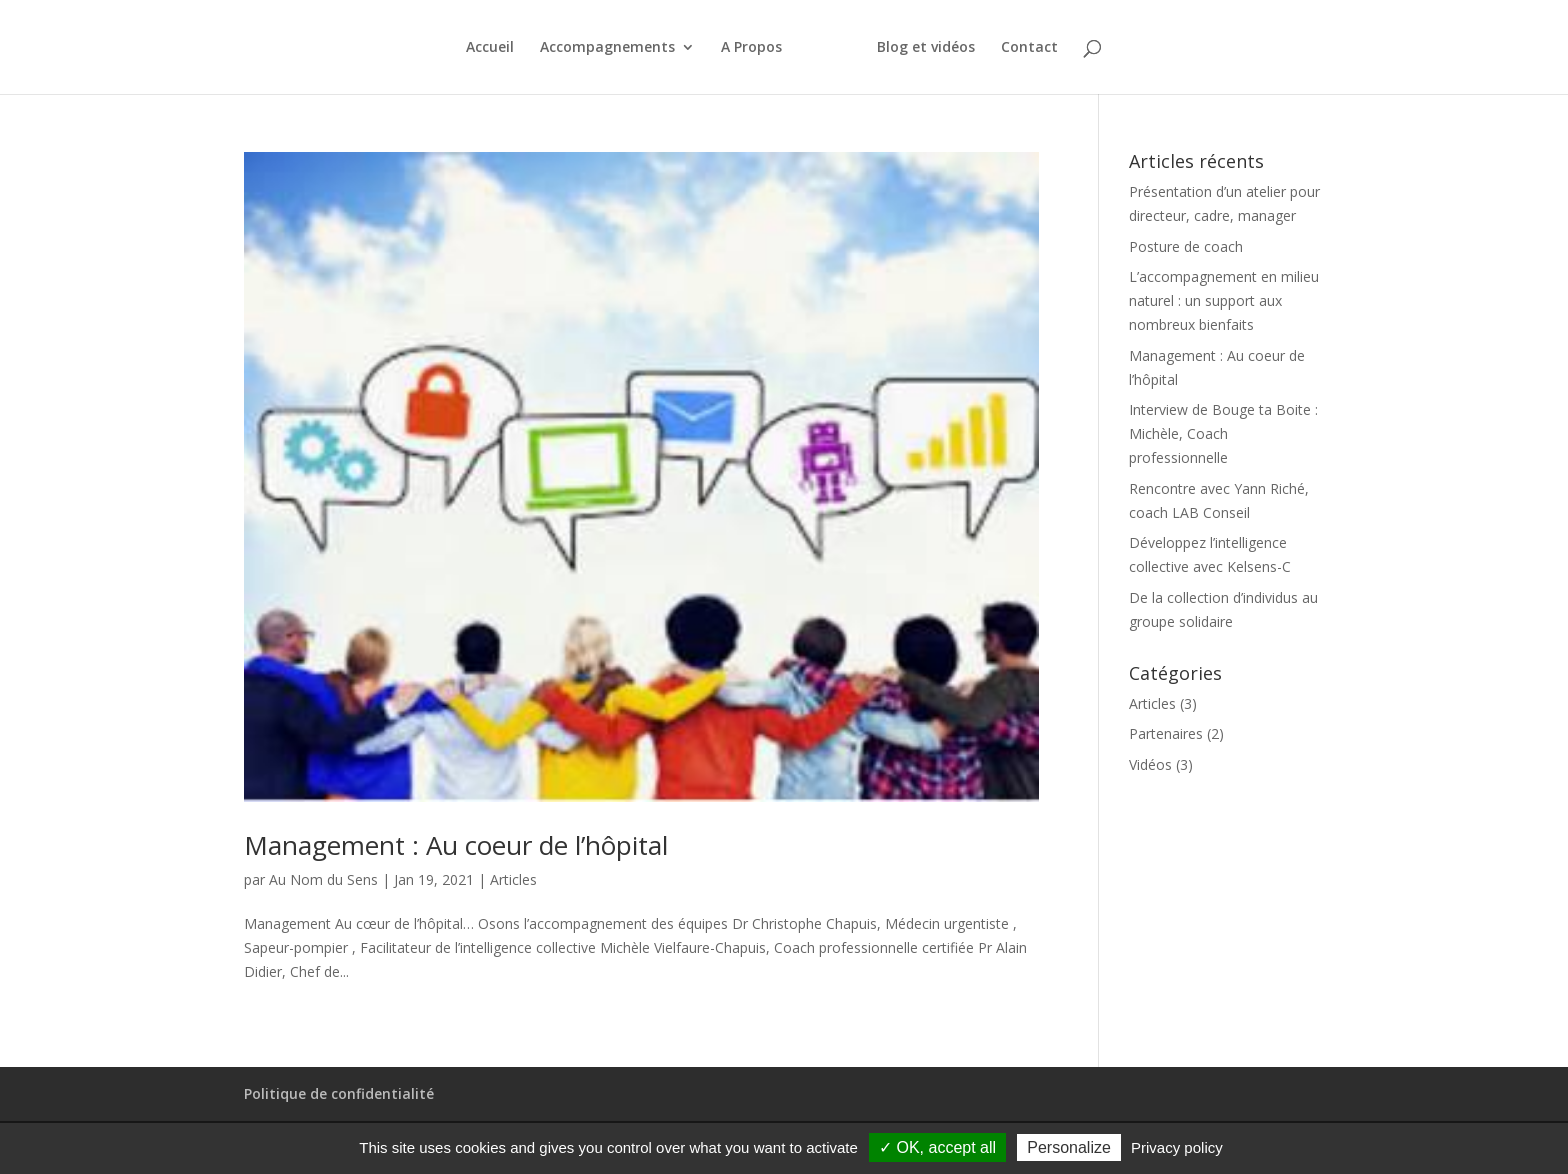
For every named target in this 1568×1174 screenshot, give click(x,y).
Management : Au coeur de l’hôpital (456, 845)
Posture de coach (1186, 246)
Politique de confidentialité (339, 1093)
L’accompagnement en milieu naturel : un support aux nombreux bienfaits (1224, 300)
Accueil (490, 48)
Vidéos (1150, 764)
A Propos (751, 48)
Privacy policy (1177, 1147)
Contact (1029, 48)
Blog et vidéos (926, 48)
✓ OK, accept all (937, 1147)
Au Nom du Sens (323, 879)
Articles (513, 879)
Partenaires (1166, 733)
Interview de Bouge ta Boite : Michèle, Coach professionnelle (1223, 433)
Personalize (1069, 1147)
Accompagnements (607, 48)
